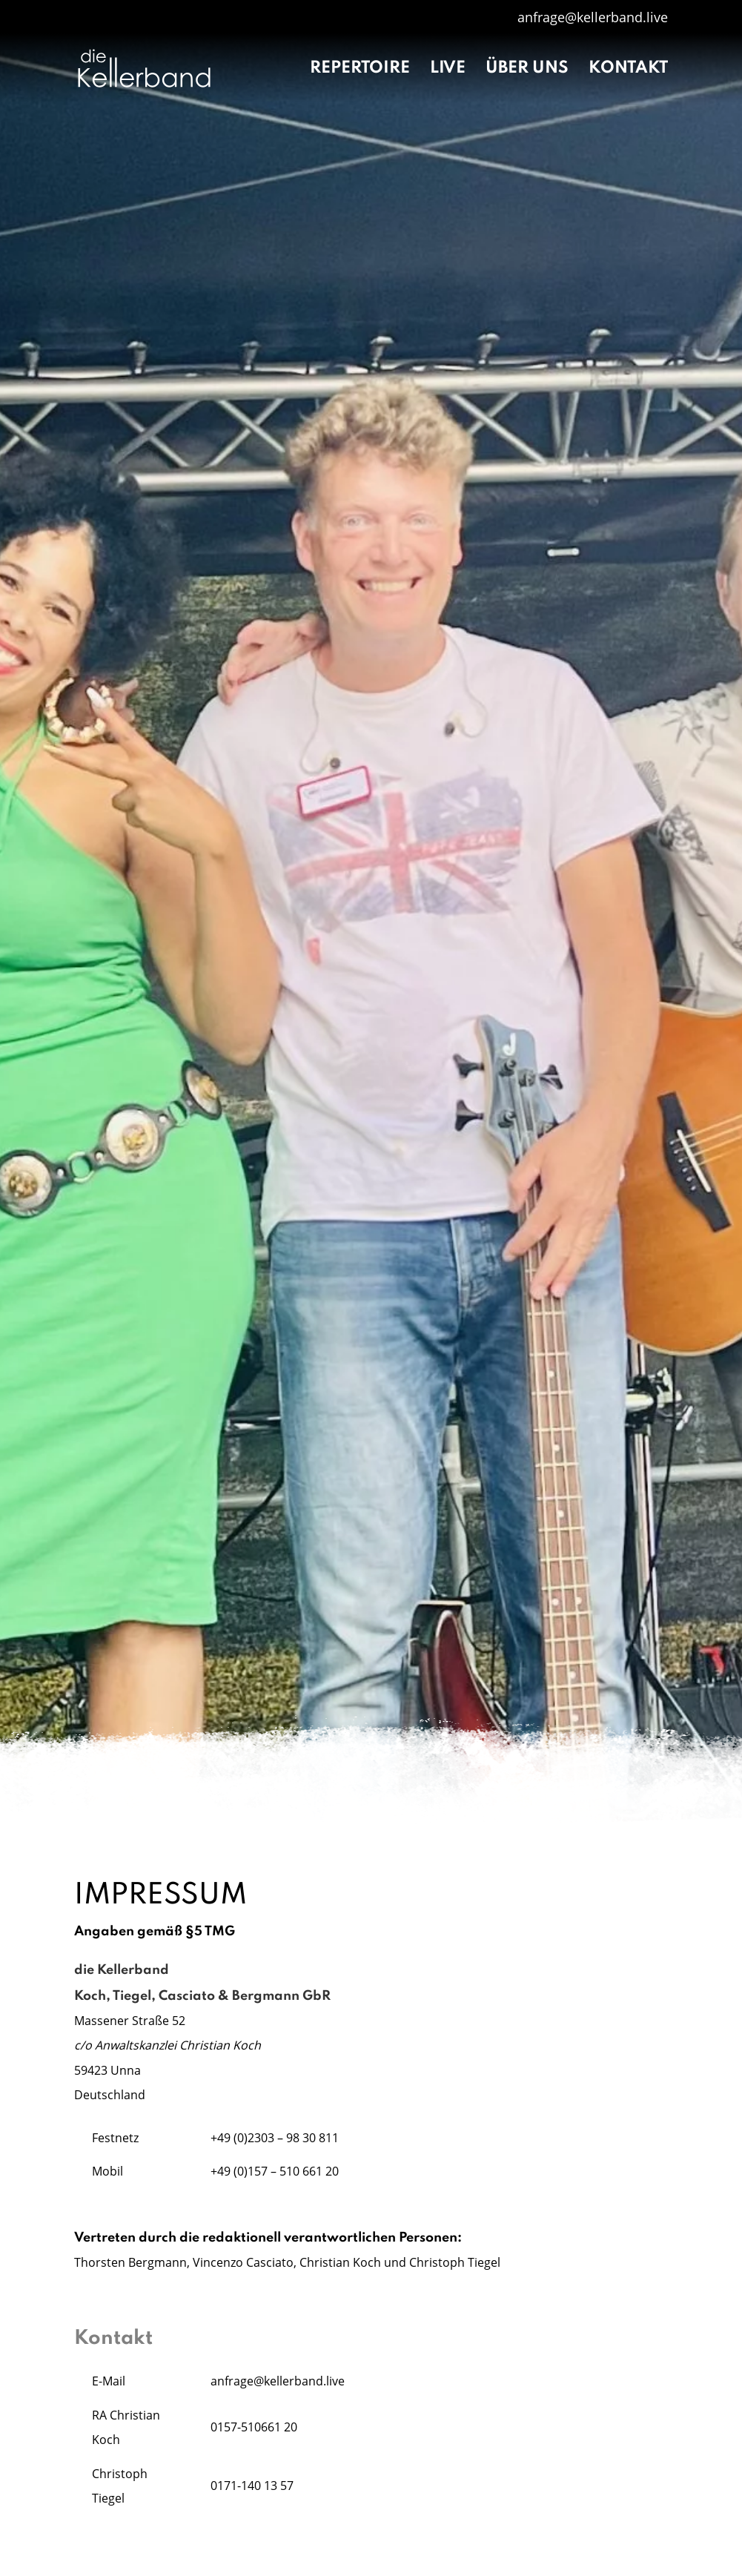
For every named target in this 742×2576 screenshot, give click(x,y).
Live (448, 69)
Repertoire (360, 69)
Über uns (527, 69)
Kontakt (628, 69)
